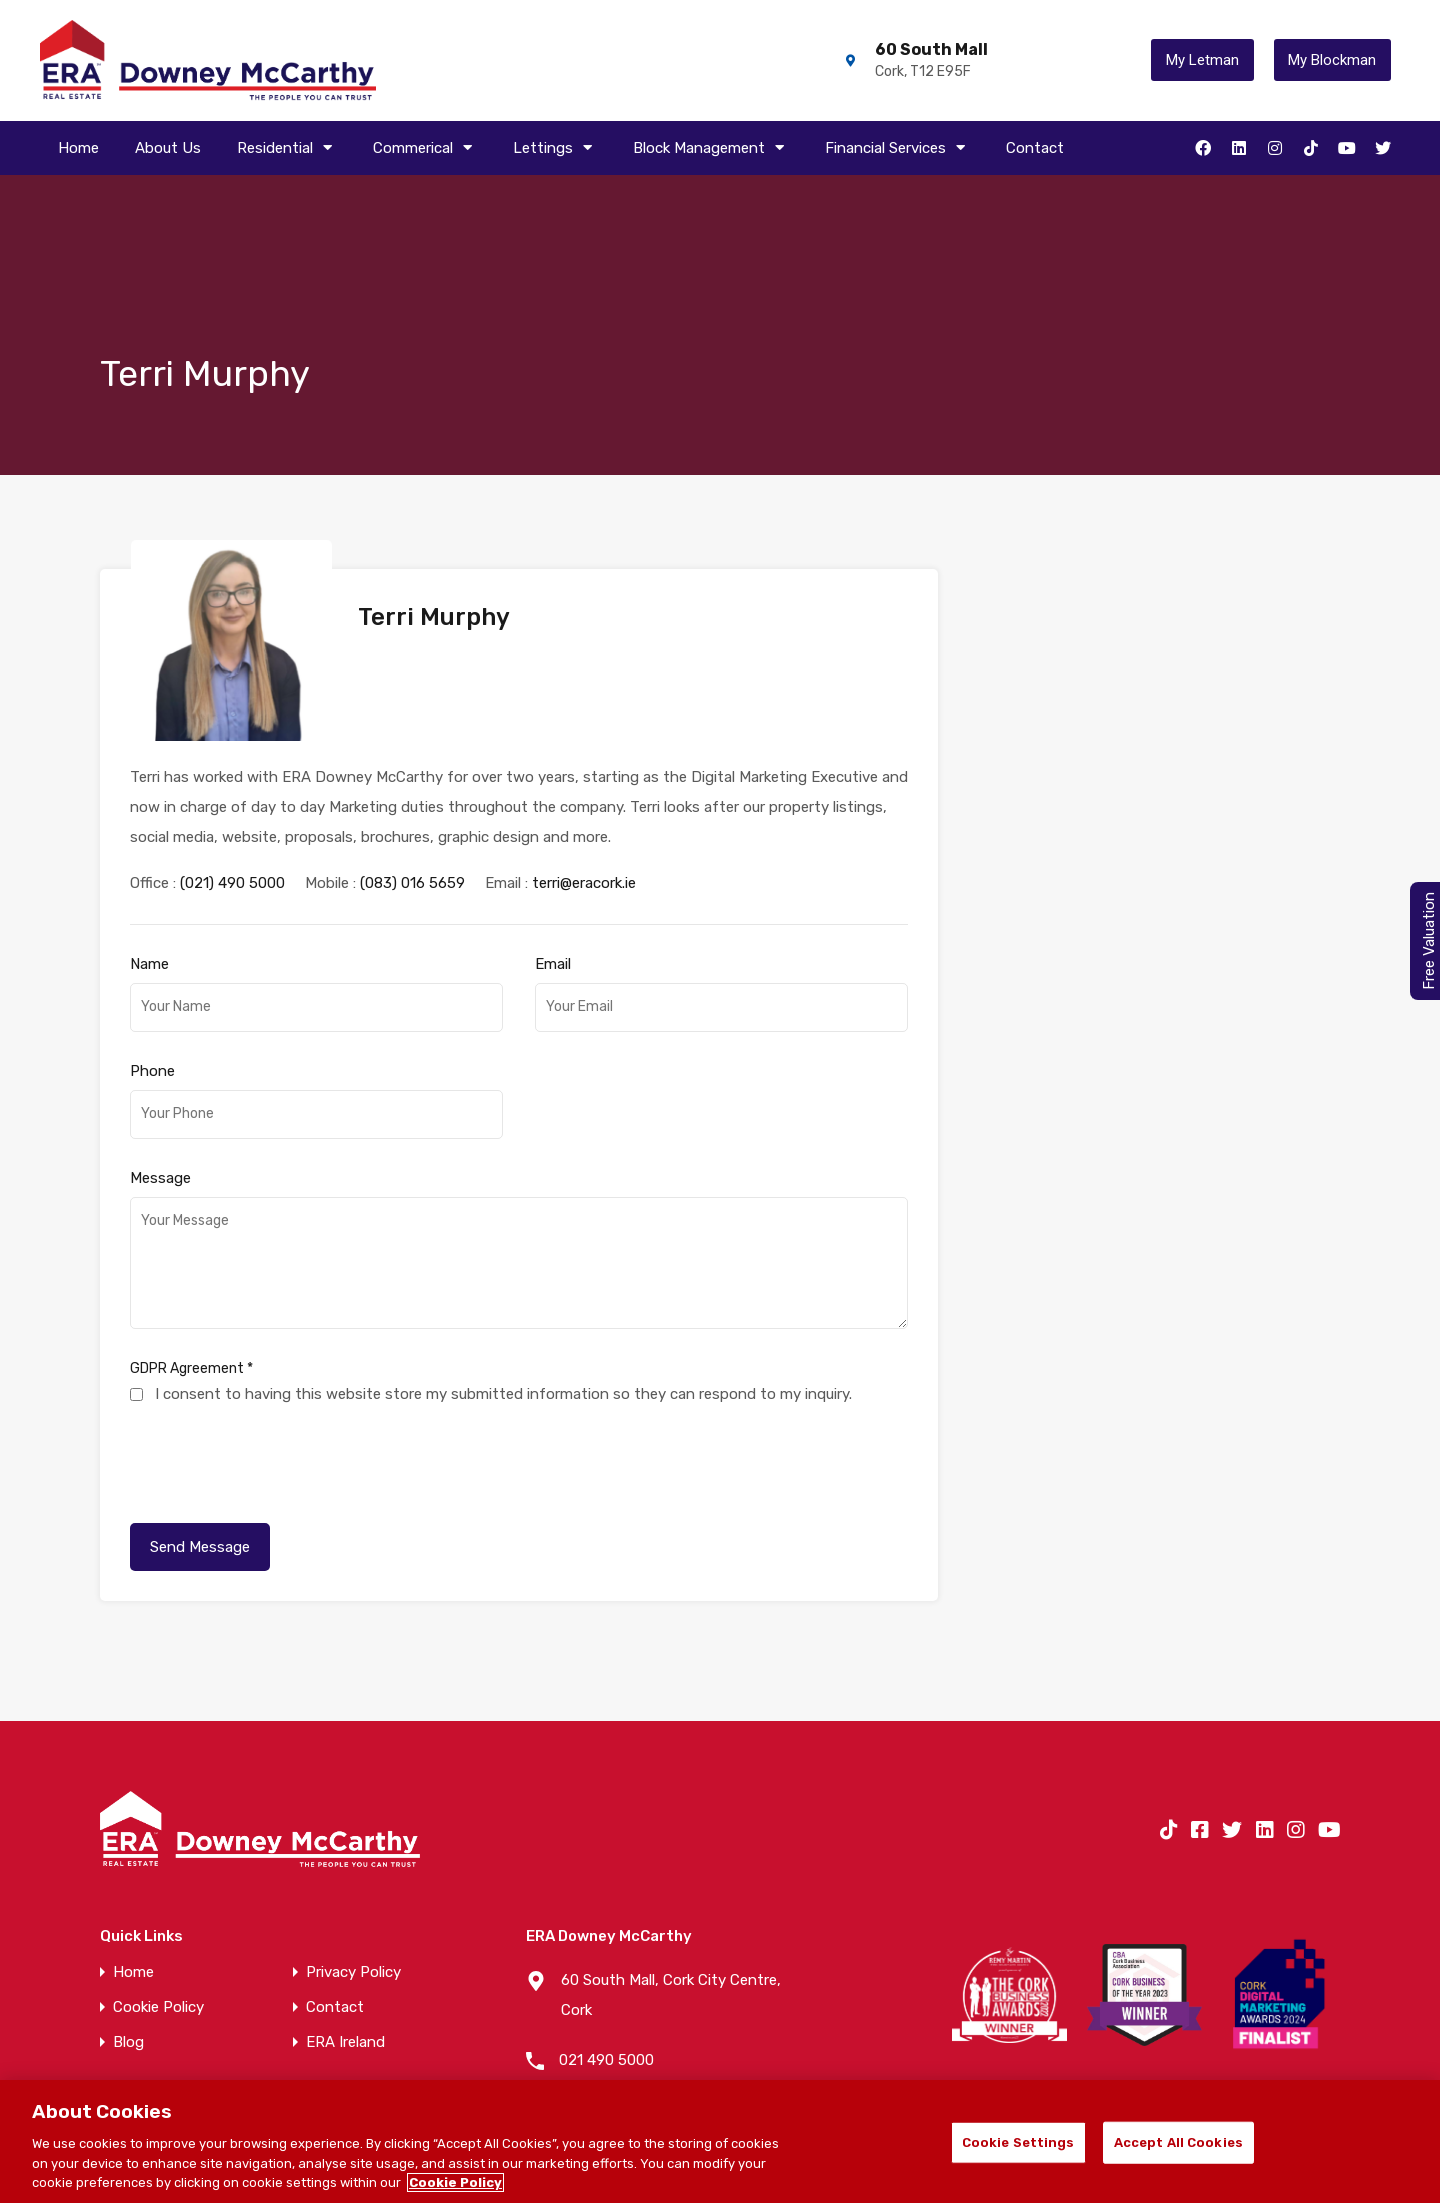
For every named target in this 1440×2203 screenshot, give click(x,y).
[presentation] (282, 1407)
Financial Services (897, 148)
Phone (152, 1019)
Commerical (425, 148)
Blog (128, 1990)
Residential (287, 148)
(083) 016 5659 (412, 831)
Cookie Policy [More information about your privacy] (455, 2182)
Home (78, 148)
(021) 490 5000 (232, 831)
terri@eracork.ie (584, 831)
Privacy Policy (353, 1920)
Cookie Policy (158, 1955)
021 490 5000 (606, 2008)
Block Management (711, 148)
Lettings (555, 148)
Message (160, 1126)
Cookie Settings (1018, 2142)
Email (553, 912)
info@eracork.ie (613, 2058)
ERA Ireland (345, 1990)
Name (149, 912)
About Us (168, 148)
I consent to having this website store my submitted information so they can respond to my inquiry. (503, 1342)
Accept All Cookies (1178, 2142)
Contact (1035, 148)
